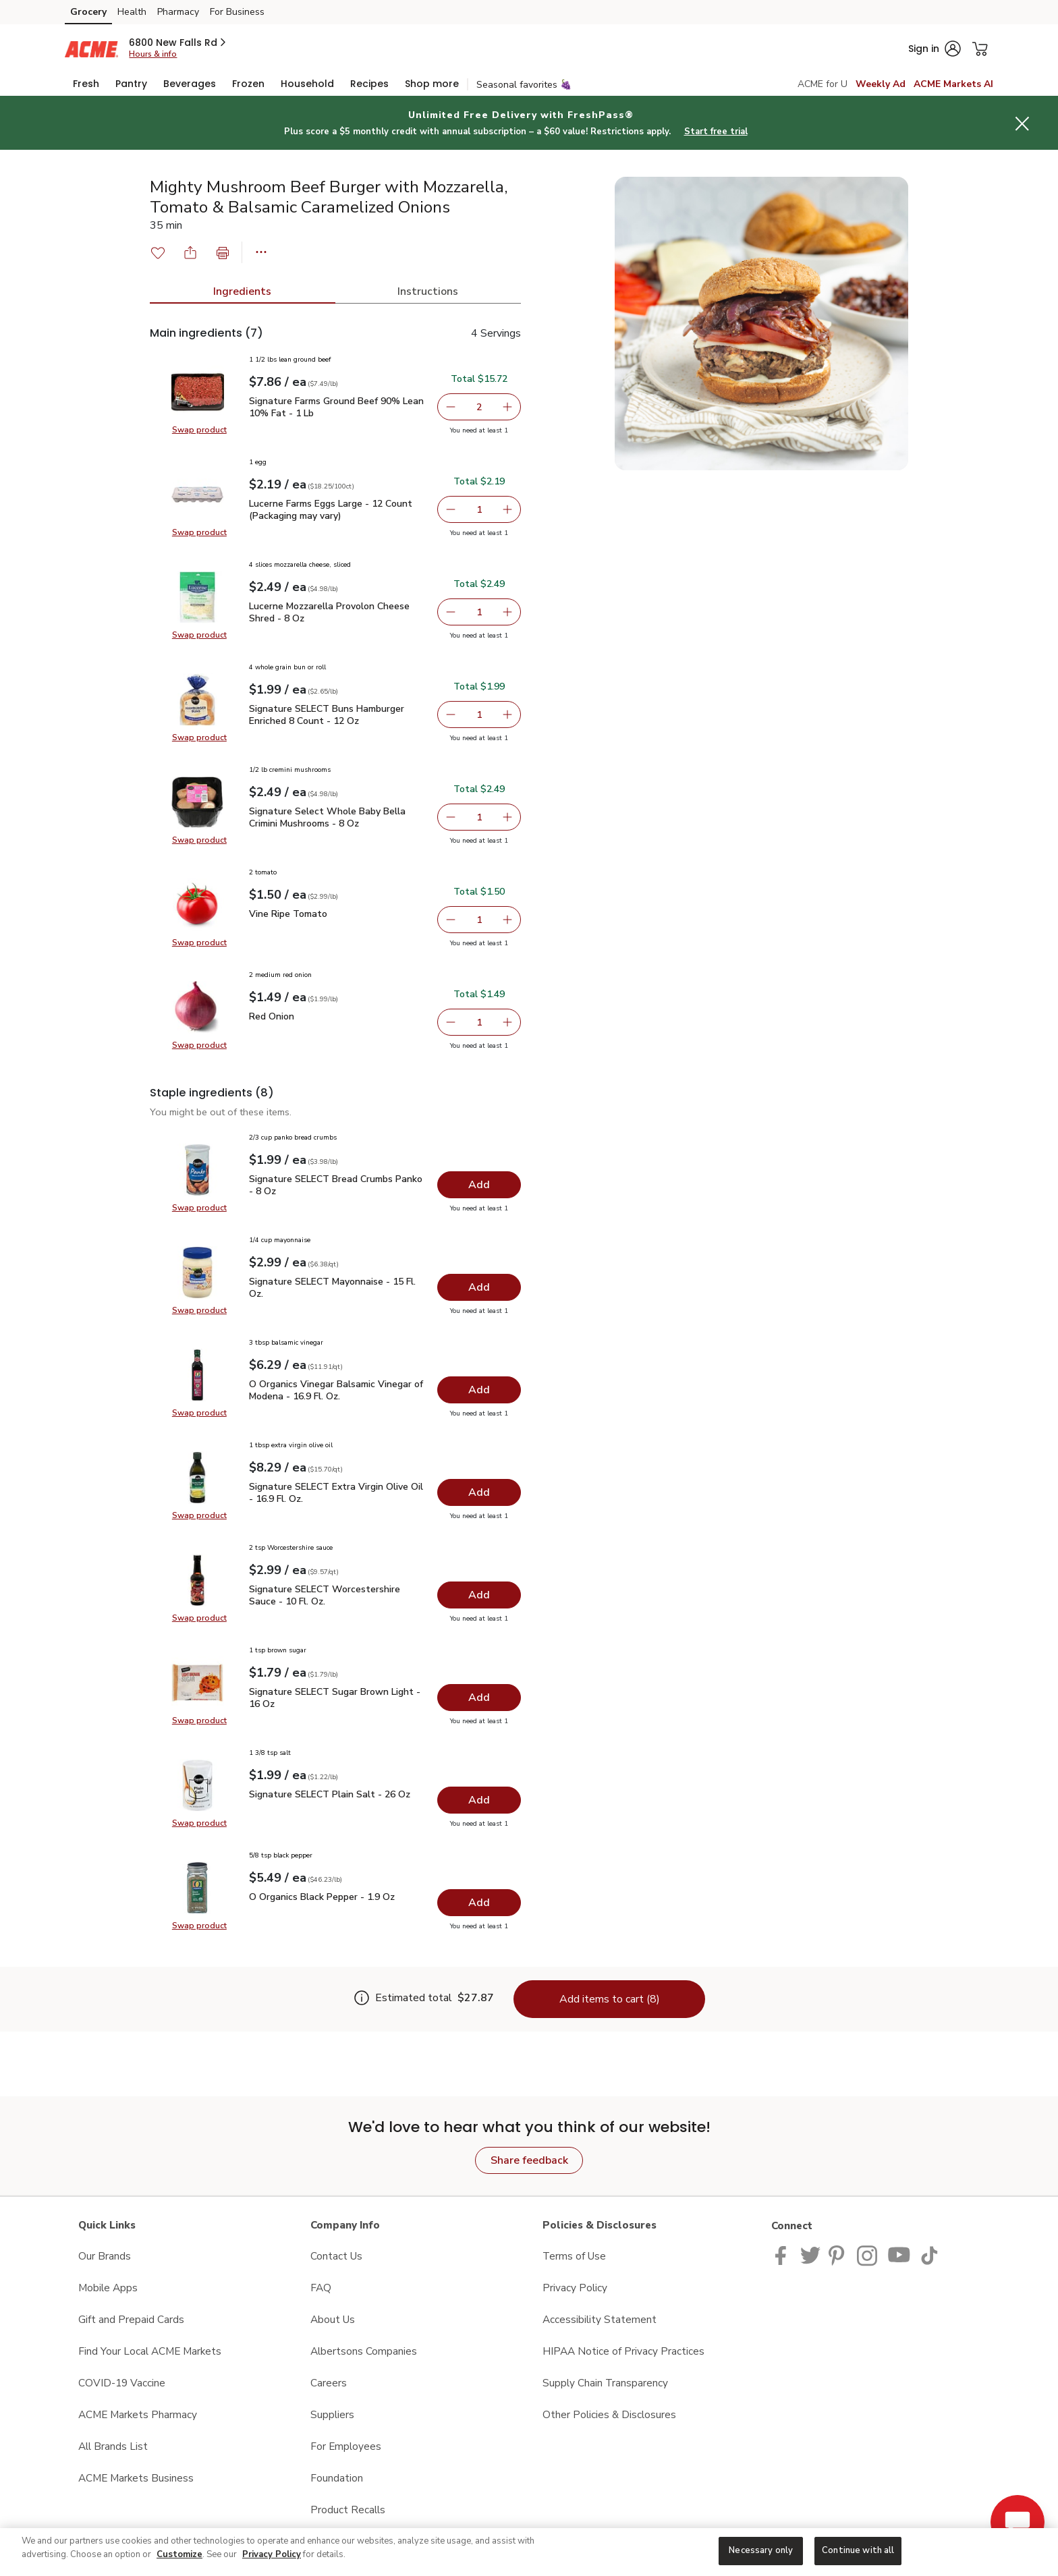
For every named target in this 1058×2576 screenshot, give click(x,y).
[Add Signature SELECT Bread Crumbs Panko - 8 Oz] (479, 1184)
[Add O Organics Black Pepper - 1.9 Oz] (479, 1902)
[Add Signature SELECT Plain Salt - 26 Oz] (479, 1800)
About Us (332, 2319)
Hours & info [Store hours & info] (153, 54)
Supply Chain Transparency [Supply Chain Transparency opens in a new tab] (605, 2383)
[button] (178, 42)
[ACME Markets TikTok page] (929, 2254)
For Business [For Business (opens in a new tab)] (237, 11)
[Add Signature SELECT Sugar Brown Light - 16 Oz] (479, 1697)
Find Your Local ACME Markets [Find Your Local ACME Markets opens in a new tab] (149, 2351)
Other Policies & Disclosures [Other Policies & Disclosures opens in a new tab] (609, 2414)
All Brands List (113, 2446)
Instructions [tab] (427, 291)
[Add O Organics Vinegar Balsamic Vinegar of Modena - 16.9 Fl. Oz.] (479, 1389)
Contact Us (336, 2256)
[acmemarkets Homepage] (91, 48)
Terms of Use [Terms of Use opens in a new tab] (574, 2256)
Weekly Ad (881, 84)
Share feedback (529, 2160)
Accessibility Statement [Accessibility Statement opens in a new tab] (599, 2319)
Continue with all (858, 2550)
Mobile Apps (108, 2287)
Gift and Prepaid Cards (131, 2319)
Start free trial (716, 131)
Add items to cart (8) (609, 1999)
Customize (179, 2554)
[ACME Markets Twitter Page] (810, 2254)
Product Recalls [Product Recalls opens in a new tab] (347, 2509)
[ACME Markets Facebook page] (784, 2254)
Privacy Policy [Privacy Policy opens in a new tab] (574, 2287)
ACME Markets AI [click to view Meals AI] (953, 84)
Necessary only (761, 2550)
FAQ (320, 2287)
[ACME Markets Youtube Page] (899, 2254)
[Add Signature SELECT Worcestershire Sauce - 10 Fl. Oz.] (479, 1594)
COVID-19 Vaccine (121, 2383)
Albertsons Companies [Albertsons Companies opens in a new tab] (363, 2351)
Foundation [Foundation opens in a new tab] (336, 2478)
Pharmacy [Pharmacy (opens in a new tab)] (178, 11)
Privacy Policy (271, 2554)
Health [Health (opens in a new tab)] (131, 11)
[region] (529, 2552)
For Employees (345, 2446)
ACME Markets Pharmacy (137, 2414)
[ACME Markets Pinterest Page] (838, 2254)
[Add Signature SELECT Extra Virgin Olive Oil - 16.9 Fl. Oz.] (479, 1492)
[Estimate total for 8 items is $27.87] (425, 1999)
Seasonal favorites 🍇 (524, 84)
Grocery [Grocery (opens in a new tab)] (88, 11)
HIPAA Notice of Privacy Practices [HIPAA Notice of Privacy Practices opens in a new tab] (623, 2351)
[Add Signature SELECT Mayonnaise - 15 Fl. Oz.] (479, 1287)
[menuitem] (86, 84)
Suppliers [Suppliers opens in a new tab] (332, 2414)
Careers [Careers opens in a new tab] (328, 2383)
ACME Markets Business (136, 2478)
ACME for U (822, 84)
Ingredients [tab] (242, 291)
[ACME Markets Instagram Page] (868, 2254)
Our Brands (104, 2256)
